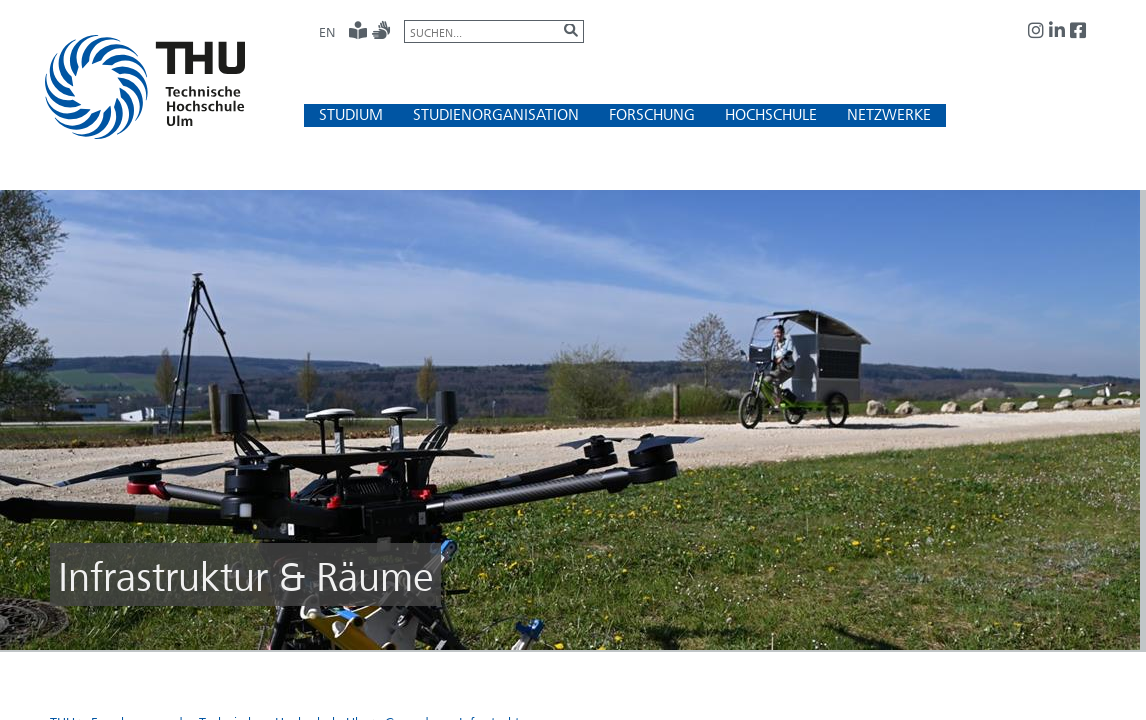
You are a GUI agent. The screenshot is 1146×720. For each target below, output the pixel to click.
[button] (351, 114)
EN (327, 32)
